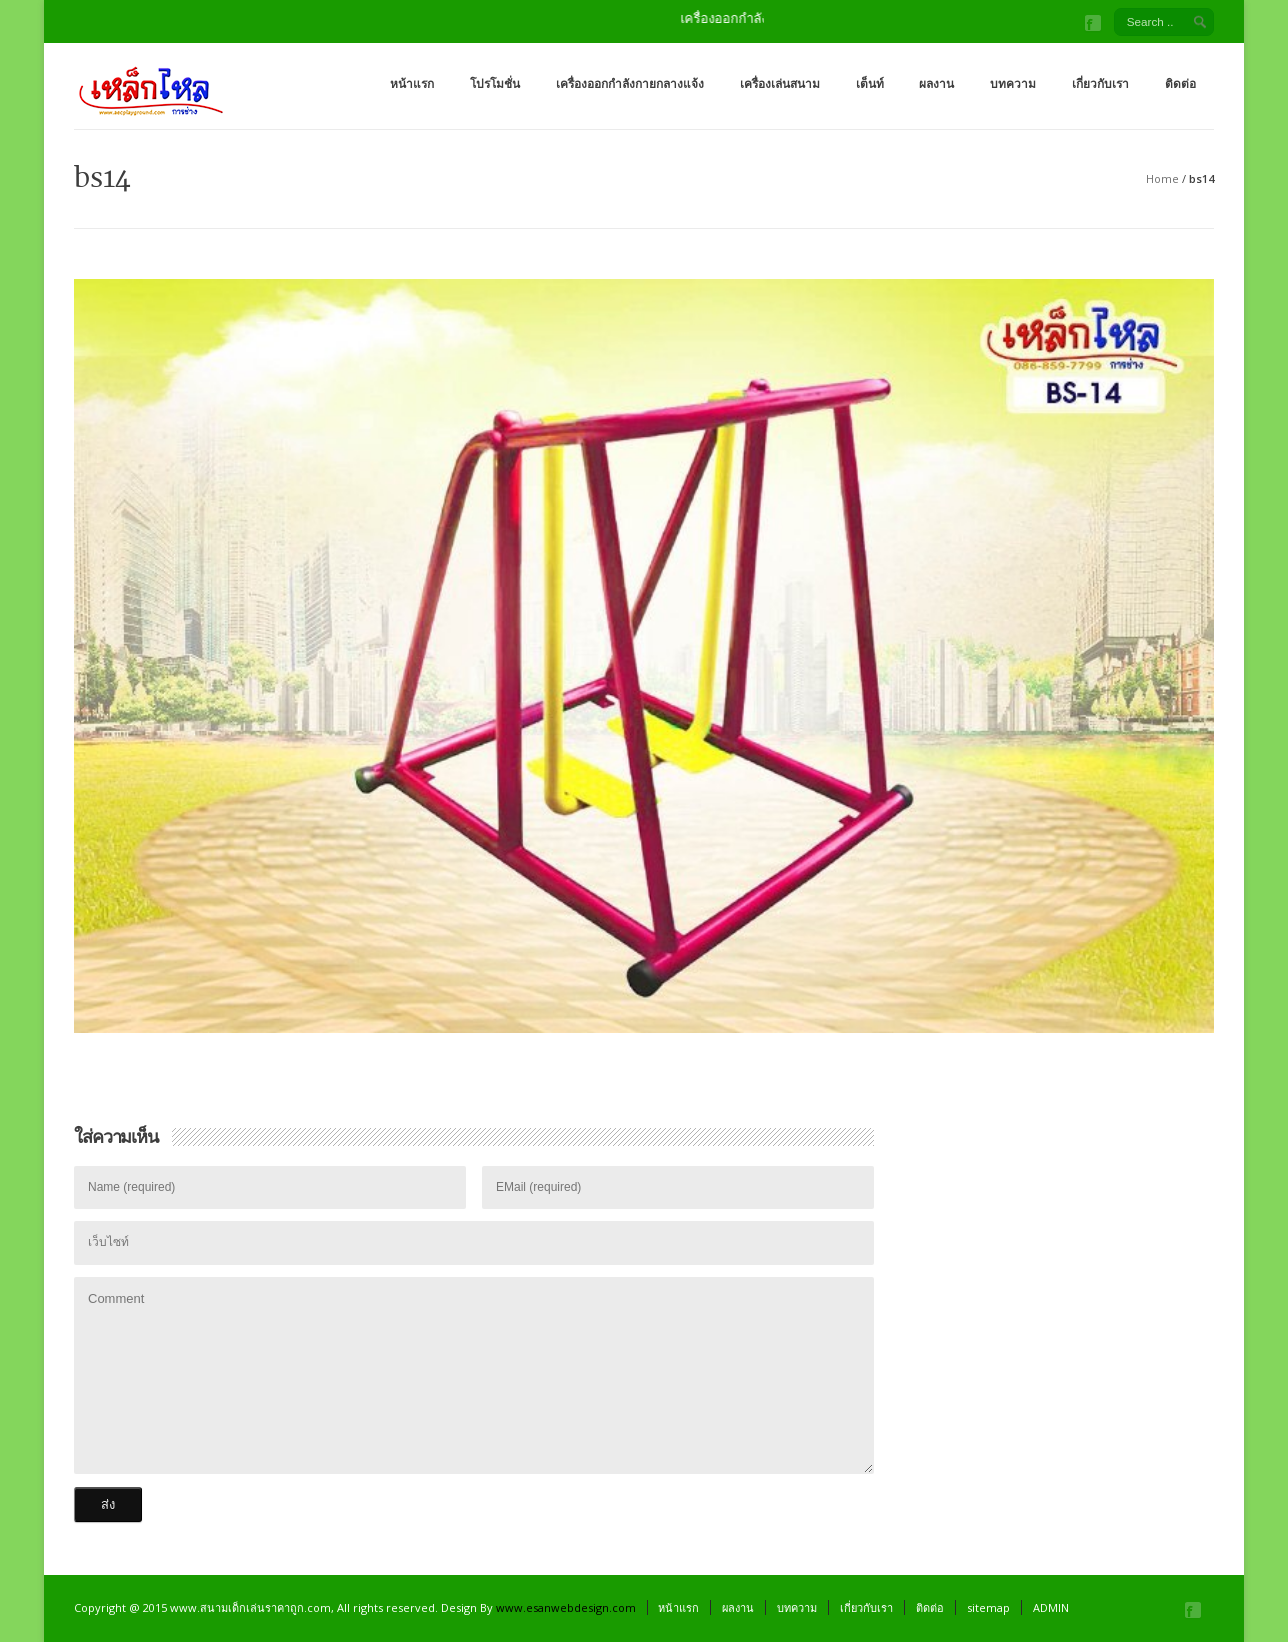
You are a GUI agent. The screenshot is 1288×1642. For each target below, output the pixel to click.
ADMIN (1051, 1607)
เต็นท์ (870, 83)
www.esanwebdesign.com (566, 1607)
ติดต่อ (1180, 83)
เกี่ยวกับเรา (1100, 83)
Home (1162, 178)
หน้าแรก (412, 83)
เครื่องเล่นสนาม (780, 83)
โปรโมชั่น (495, 83)
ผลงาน (936, 83)
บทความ (1013, 83)
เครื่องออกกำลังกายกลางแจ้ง (630, 83)
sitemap (988, 1607)
